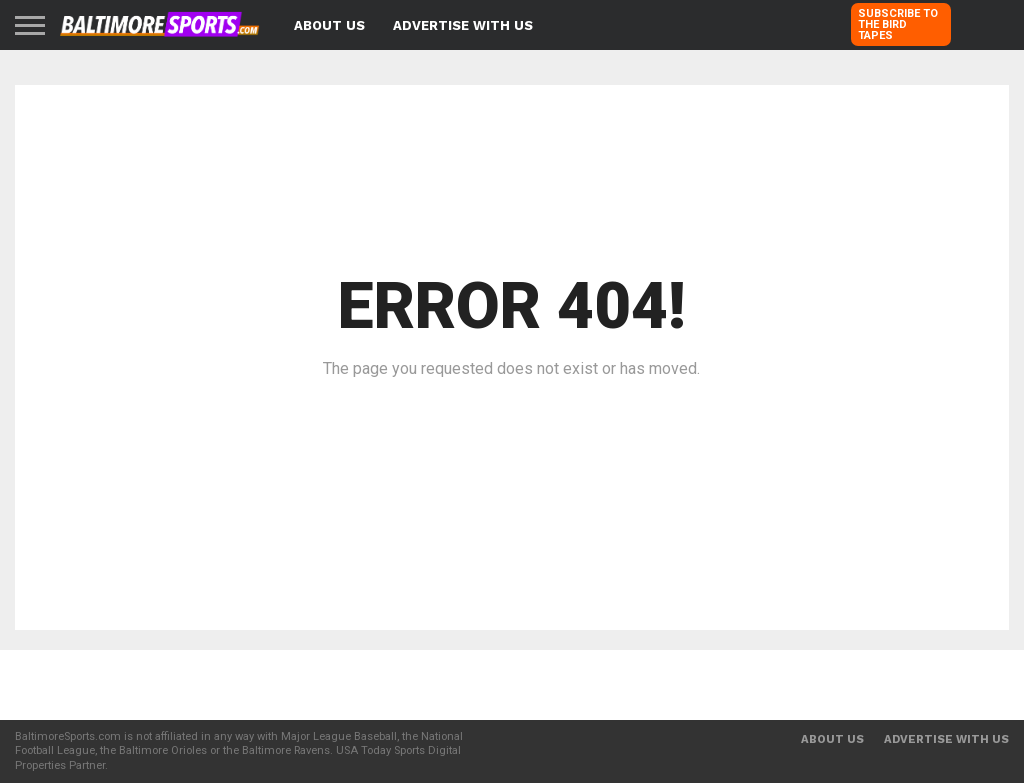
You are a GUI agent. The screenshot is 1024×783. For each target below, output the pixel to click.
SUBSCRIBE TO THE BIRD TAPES (898, 24)
